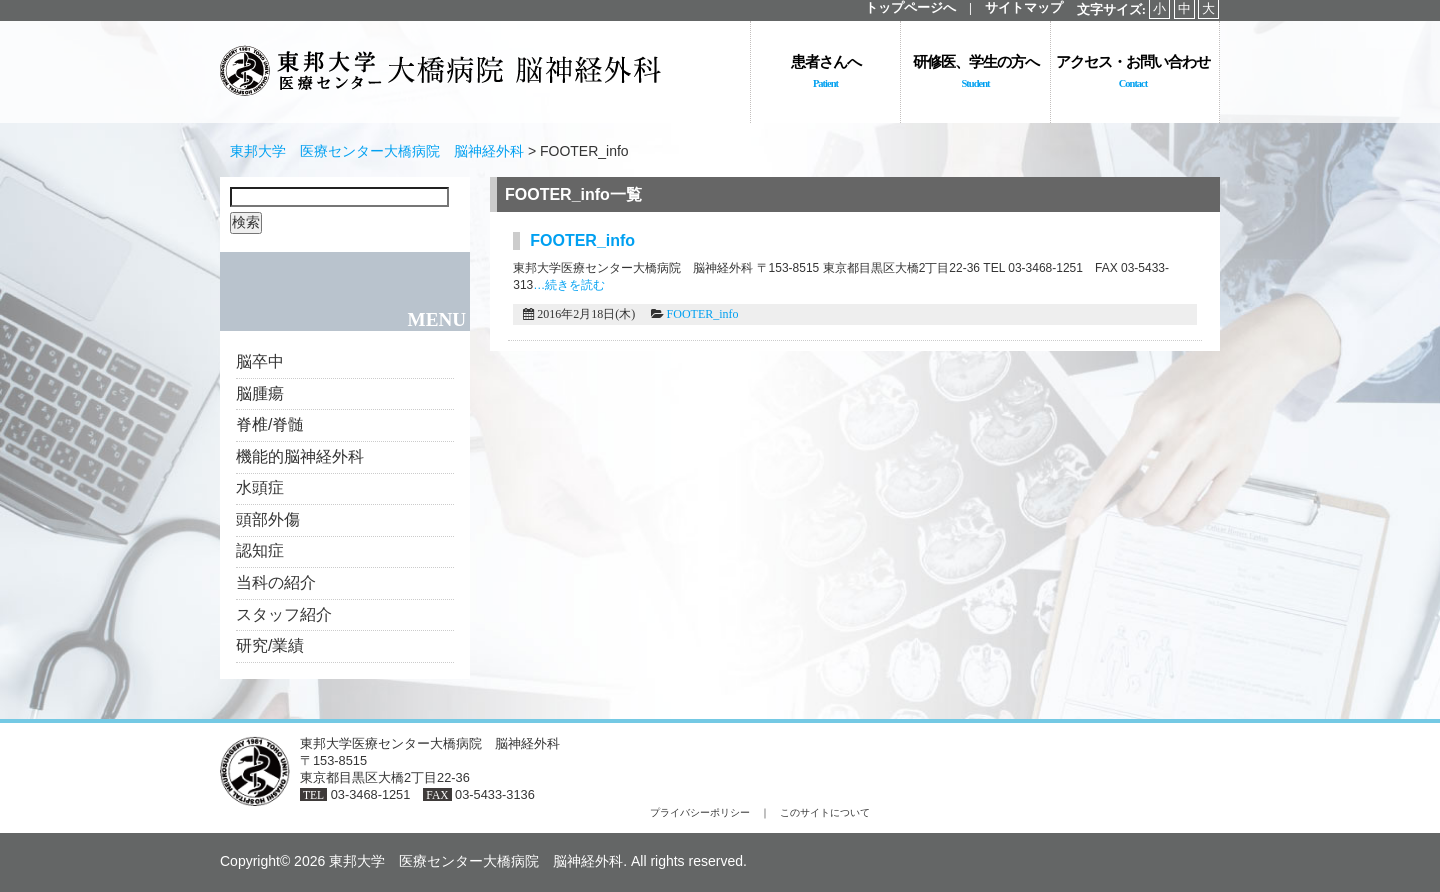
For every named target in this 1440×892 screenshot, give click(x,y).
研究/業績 (270, 645)
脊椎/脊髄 (270, 424)
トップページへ (910, 8)
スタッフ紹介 (284, 614)
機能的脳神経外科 (300, 456)
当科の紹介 (276, 582)
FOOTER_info (703, 314)
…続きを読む (569, 285)
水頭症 (260, 487)
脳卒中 (260, 361)
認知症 (260, 550)
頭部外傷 (268, 519)
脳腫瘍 (260, 393)
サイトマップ (1024, 8)
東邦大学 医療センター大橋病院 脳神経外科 (377, 151)
